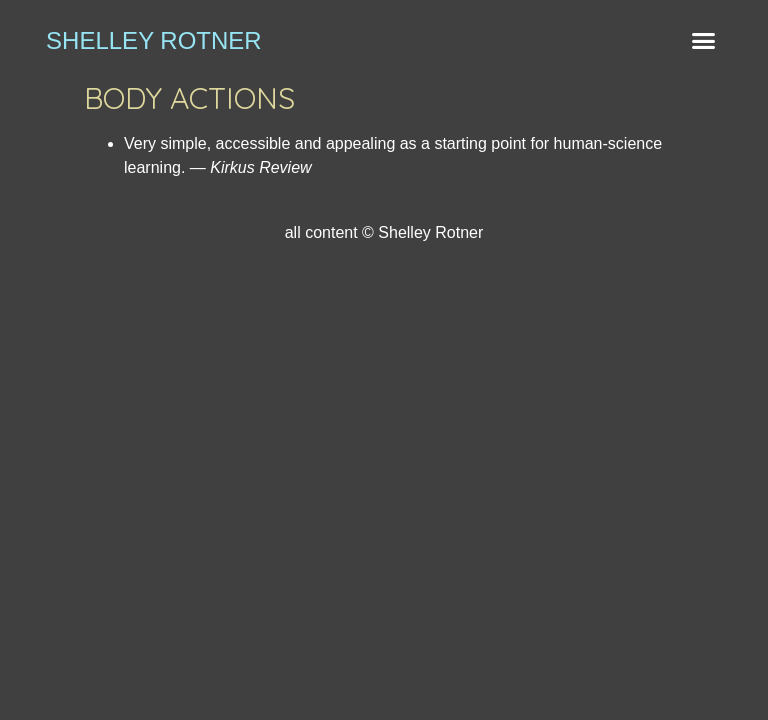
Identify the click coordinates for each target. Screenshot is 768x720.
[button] (703, 40)
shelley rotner (154, 40)
